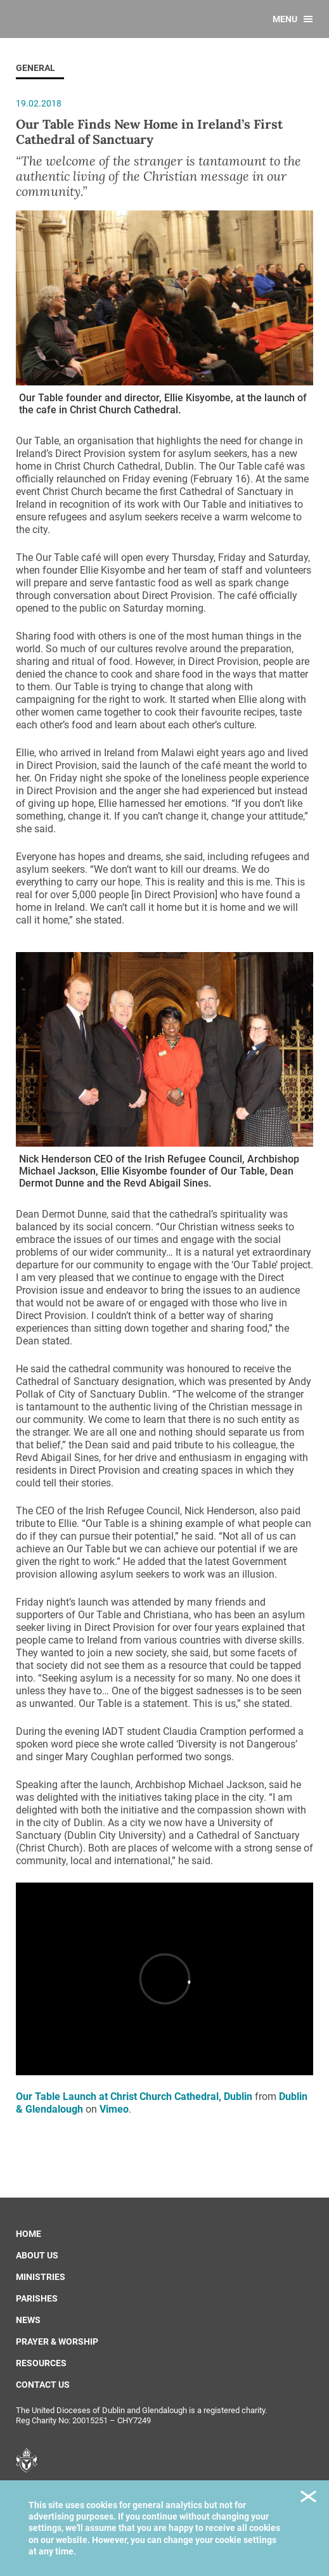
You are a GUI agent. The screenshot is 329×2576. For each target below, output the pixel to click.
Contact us (43, 2385)
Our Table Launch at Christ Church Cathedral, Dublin (134, 2096)
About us (37, 2255)
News (28, 2320)
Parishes (37, 2298)
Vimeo (114, 2109)
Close (308, 2498)
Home (28, 2234)
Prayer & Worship (57, 2341)
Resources (41, 2363)
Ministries (40, 2277)
